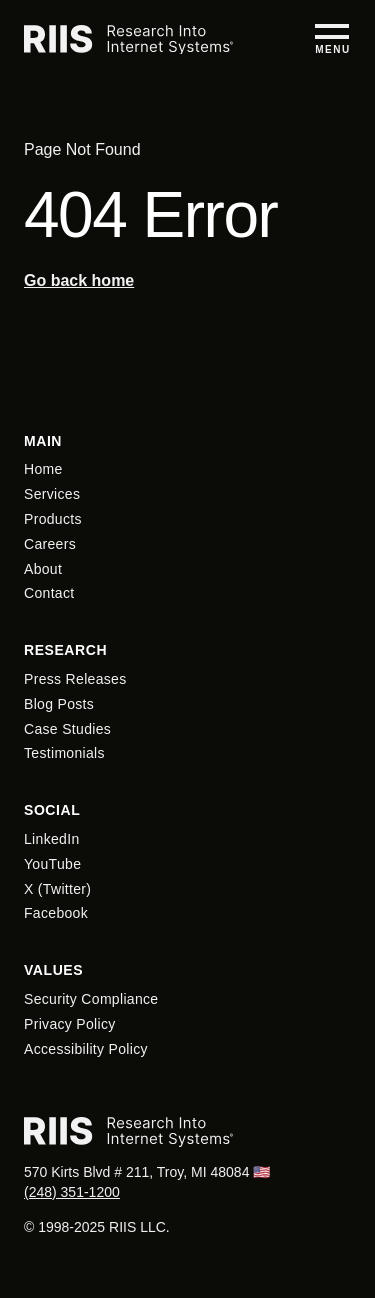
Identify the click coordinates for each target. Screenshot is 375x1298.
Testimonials (64, 753)
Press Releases (75, 679)
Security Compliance (91, 999)
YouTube (52, 864)
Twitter (64, 889)
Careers (50, 544)
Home (43, 469)
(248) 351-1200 (72, 1192)
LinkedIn (52, 839)
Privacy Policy (70, 1024)
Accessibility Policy (86, 1049)
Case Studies (67, 729)
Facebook (56, 913)
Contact (49, 593)
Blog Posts (59, 704)
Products (53, 519)
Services (52, 494)
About (43, 569)
